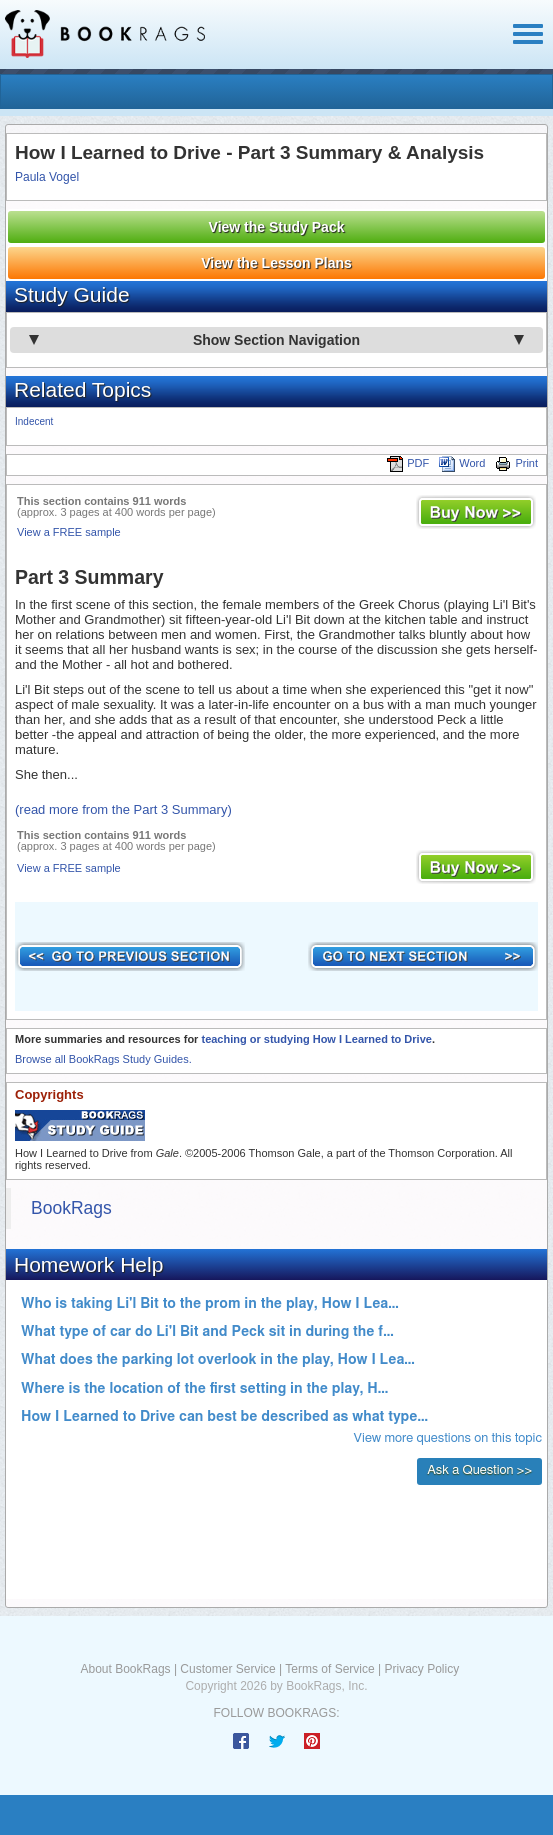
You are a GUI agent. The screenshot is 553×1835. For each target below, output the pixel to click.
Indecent (34, 421)
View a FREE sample (69, 532)
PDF (408, 463)
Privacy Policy (421, 1669)
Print (516, 463)
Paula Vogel (47, 177)
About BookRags (126, 1669)
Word (462, 463)
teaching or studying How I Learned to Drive (316, 1039)
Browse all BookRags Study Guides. (103, 1059)
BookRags (71, 1208)
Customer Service (227, 1669)
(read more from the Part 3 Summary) (123, 809)
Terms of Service (329, 1669)
